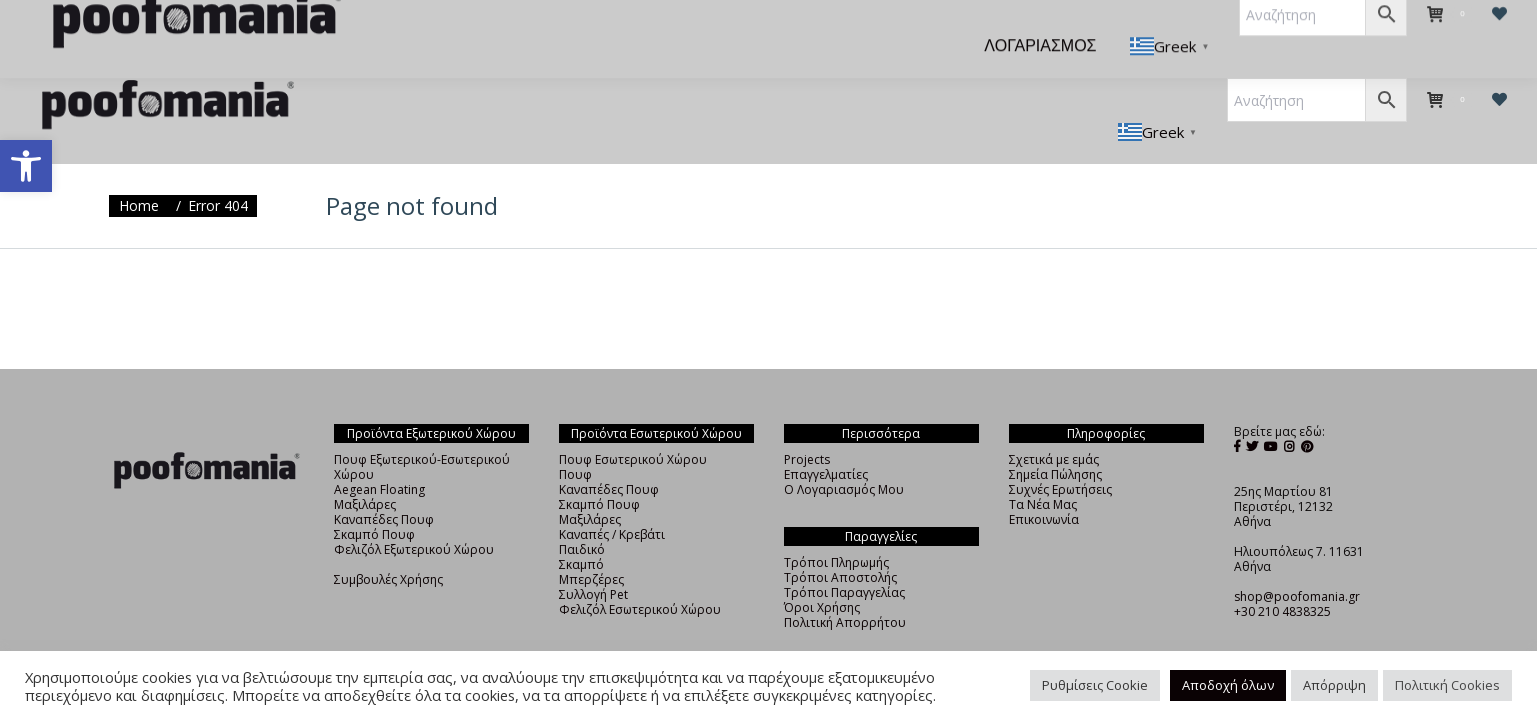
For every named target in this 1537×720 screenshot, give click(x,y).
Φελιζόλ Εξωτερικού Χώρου (414, 513)
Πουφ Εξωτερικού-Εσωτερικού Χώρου (422, 431)
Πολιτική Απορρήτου (845, 586)
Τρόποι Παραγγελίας (844, 556)
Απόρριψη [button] (1334, 685)
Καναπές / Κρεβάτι (612, 498)
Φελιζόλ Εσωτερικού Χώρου (640, 573)
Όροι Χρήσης (822, 571)
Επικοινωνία (1044, 483)
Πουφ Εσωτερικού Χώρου (633, 423)
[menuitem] (374, 32)
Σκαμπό (581, 528)
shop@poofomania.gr (1297, 560)
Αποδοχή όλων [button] (1228, 685)
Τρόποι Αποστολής (840, 541)
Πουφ (575, 438)
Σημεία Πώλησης (1055, 438)
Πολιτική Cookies (1447, 685)
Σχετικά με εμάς (1054, 423)
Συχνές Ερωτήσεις (1060, 453)
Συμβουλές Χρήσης (388, 543)
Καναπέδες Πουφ (384, 483)
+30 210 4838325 (1282, 575)
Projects (807, 423)
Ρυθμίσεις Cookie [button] (1095, 685)
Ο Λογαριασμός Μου (844, 453)
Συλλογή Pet (593, 558)
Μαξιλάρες (365, 468)
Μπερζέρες (591, 543)
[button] (26, 166)
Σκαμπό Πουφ (374, 498)
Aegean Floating (379, 453)
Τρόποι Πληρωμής (836, 526)
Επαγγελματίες (826, 438)
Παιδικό (582, 513)
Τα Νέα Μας (1043, 468)
